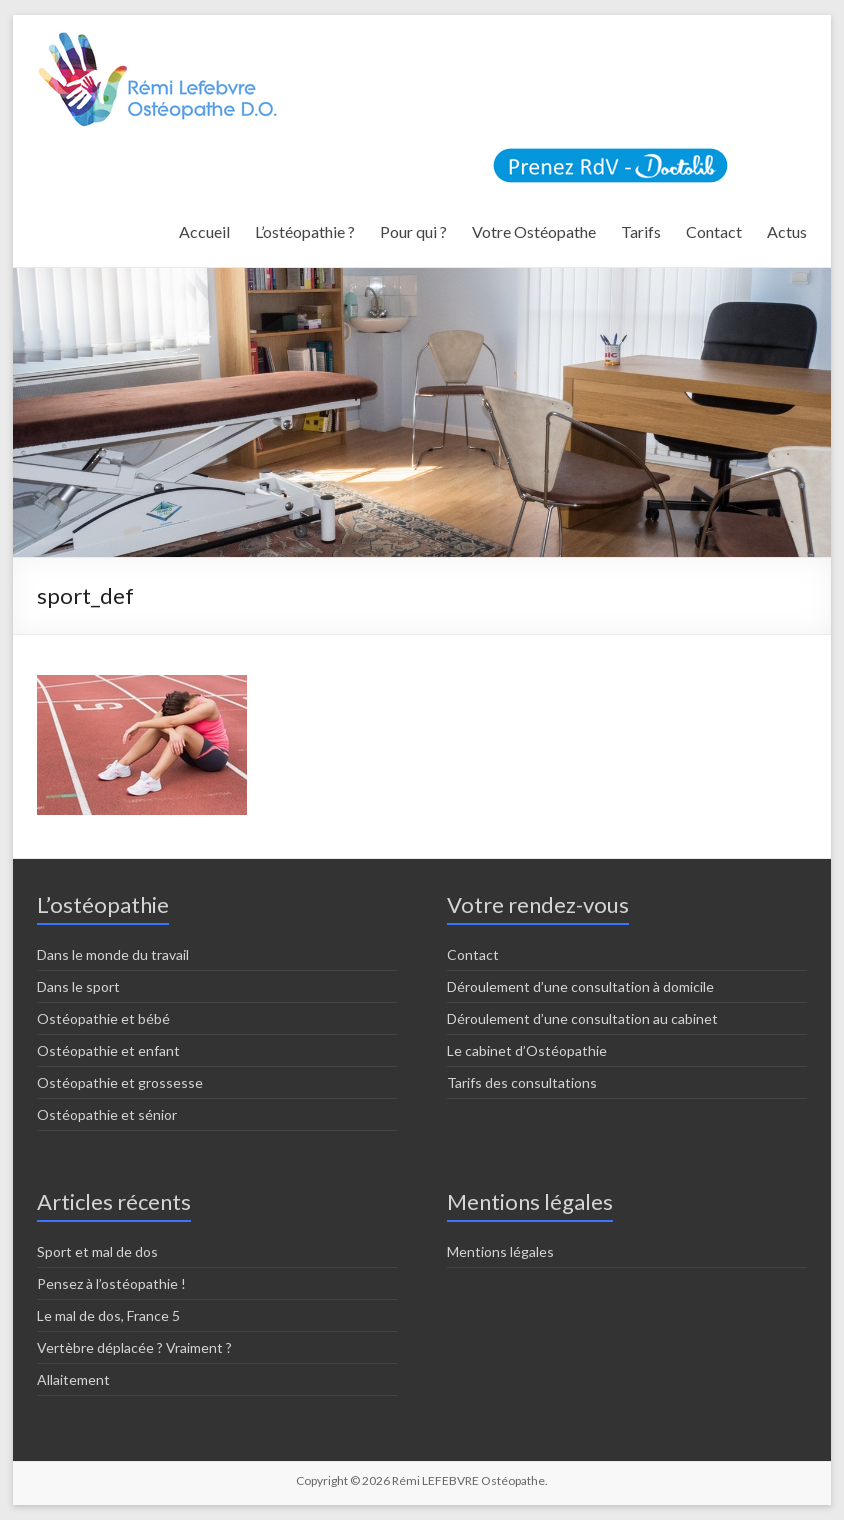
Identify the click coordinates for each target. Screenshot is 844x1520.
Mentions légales (500, 1251)
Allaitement (73, 1379)
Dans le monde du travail (113, 954)
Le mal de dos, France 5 (108, 1315)
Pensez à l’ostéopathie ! (111, 1283)
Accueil (204, 231)
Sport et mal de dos (97, 1251)
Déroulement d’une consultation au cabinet (582, 1018)
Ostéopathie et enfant (108, 1050)
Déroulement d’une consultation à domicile (580, 986)
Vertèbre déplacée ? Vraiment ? (134, 1347)
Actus (787, 231)
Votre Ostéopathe (534, 231)
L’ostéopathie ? (305, 231)
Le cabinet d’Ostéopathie (527, 1050)
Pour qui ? (413, 231)
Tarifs (641, 231)
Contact (714, 231)
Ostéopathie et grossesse (120, 1082)
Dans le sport (78, 986)
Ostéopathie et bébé (103, 1018)
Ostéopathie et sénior (107, 1114)
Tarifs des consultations (522, 1082)
